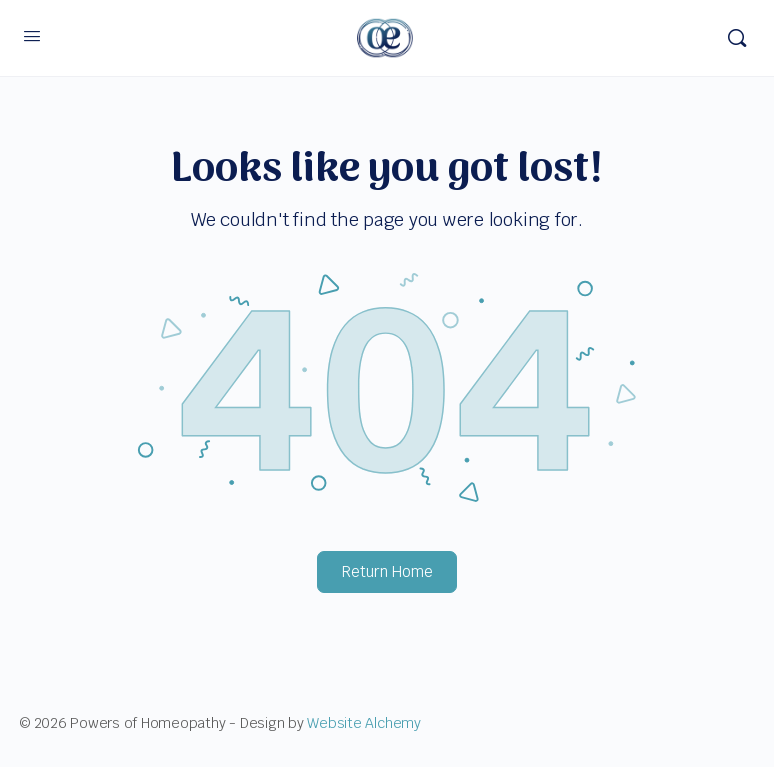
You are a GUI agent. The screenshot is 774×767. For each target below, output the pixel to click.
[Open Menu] (32, 36)
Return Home (387, 571)
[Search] (737, 38)
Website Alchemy (363, 723)
